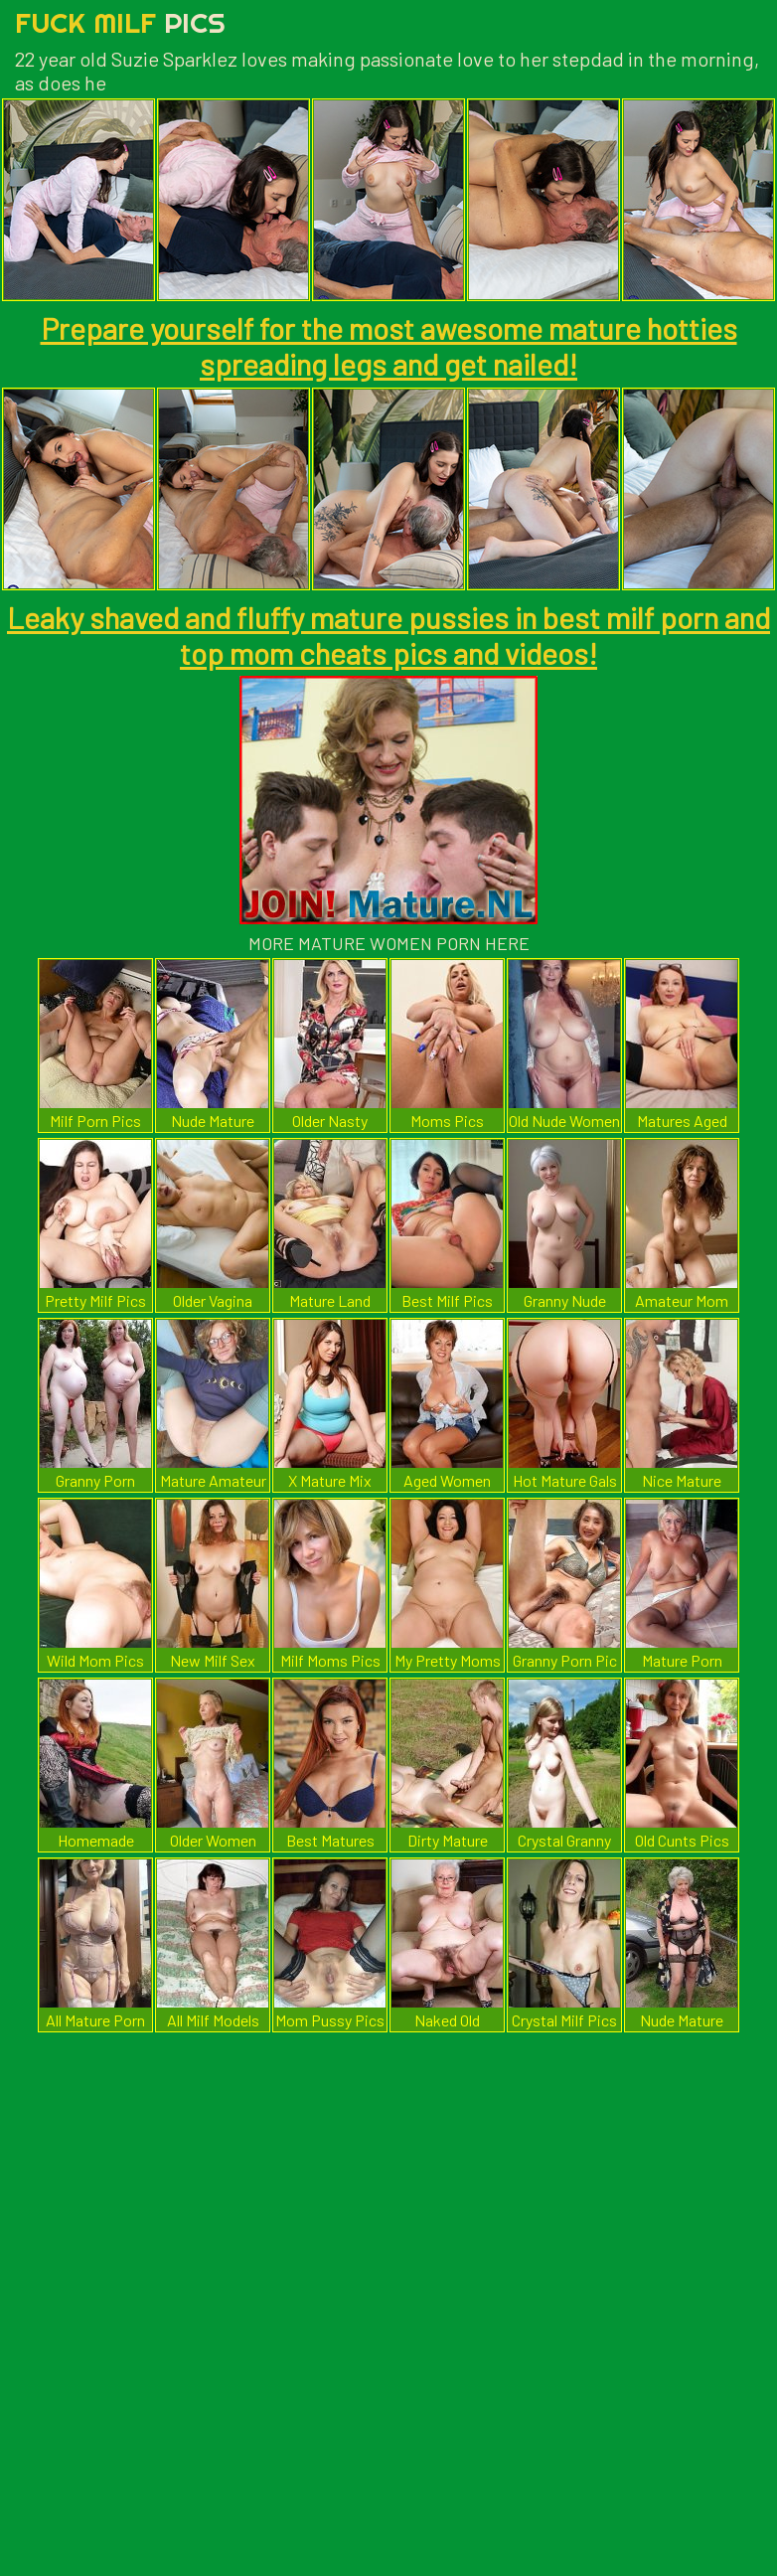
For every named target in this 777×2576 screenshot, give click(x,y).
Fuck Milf (120, 22)
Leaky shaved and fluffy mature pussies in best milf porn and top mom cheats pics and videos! (388, 635)
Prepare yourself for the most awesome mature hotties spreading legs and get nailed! (389, 346)
